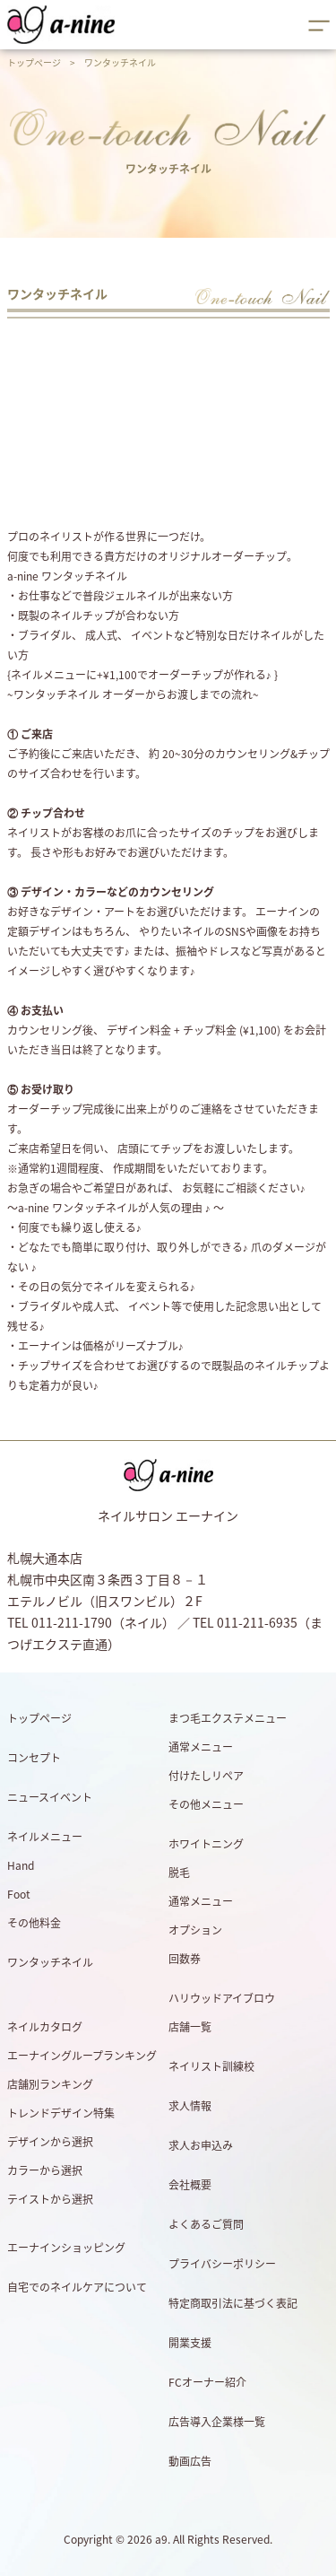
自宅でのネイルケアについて (77, 2287)
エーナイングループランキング (82, 2056)
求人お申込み (200, 2145)
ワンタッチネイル (50, 1962)
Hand (20, 1865)
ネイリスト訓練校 (211, 2066)
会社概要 (189, 2185)
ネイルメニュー (44, 1837)
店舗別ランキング (50, 2084)
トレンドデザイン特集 (61, 2113)
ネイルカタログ (44, 2027)
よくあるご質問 (206, 2224)
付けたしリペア (206, 1776)
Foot (18, 1894)
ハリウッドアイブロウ (221, 1998)
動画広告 (189, 2461)
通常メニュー (200, 1747)
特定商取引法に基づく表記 (232, 2303)
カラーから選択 (44, 2170)
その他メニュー (206, 1804)
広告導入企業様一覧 (216, 2422)
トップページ (34, 62)
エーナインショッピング (66, 2248)
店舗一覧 (189, 2027)
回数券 (184, 1959)
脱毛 (179, 1872)
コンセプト (34, 1758)
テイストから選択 (50, 2199)
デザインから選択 (50, 2142)
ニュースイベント (49, 1797)
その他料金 (34, 1923)
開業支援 (189, 2343)
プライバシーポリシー (222, 2264)
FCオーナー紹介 (207, 2382)
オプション (195, 1930)
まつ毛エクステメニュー (227, 1718)
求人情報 (189, 2106)
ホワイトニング (206, 1844)
